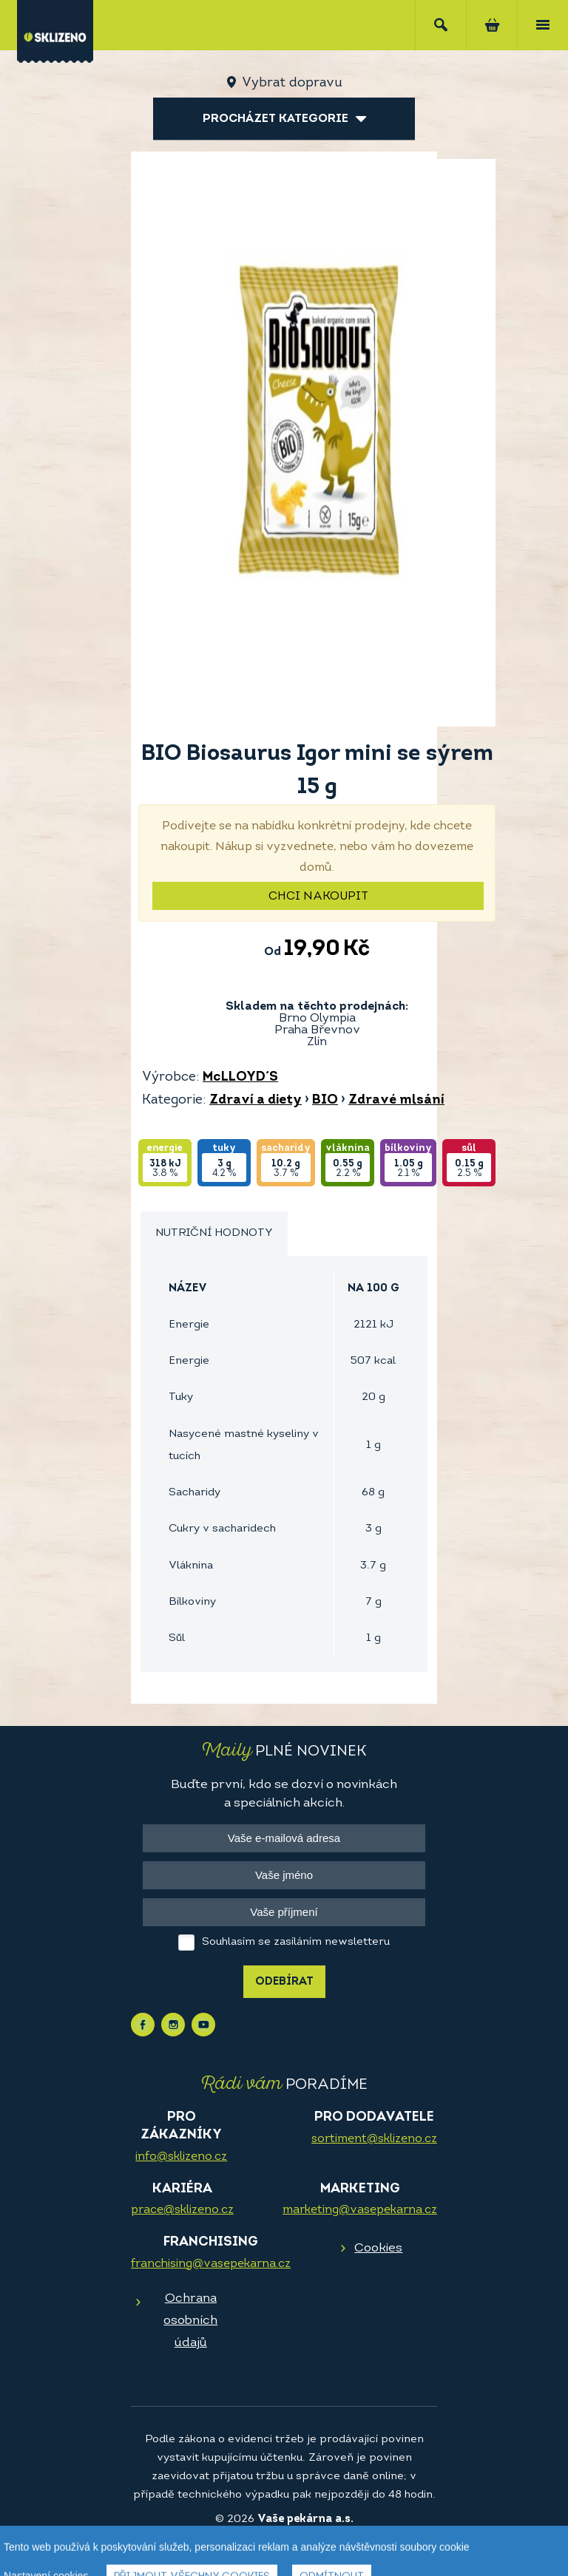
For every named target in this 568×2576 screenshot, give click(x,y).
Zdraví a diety (255, 1100)
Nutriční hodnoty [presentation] (214, 1233)
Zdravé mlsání (396, 1100)
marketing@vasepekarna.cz (360, 2210)
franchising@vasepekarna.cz (211, 2264)
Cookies (378, 2248)
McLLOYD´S (240, 1077)
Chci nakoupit (318, 897)
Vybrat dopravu (292, 83)
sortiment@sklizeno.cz (374, 2139)
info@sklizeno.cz (181, 2157)
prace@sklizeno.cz (182, 2210)
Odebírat (284, 1982)
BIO (325, 1100)
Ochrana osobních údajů (190, 2320)
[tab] (214, 1234)
